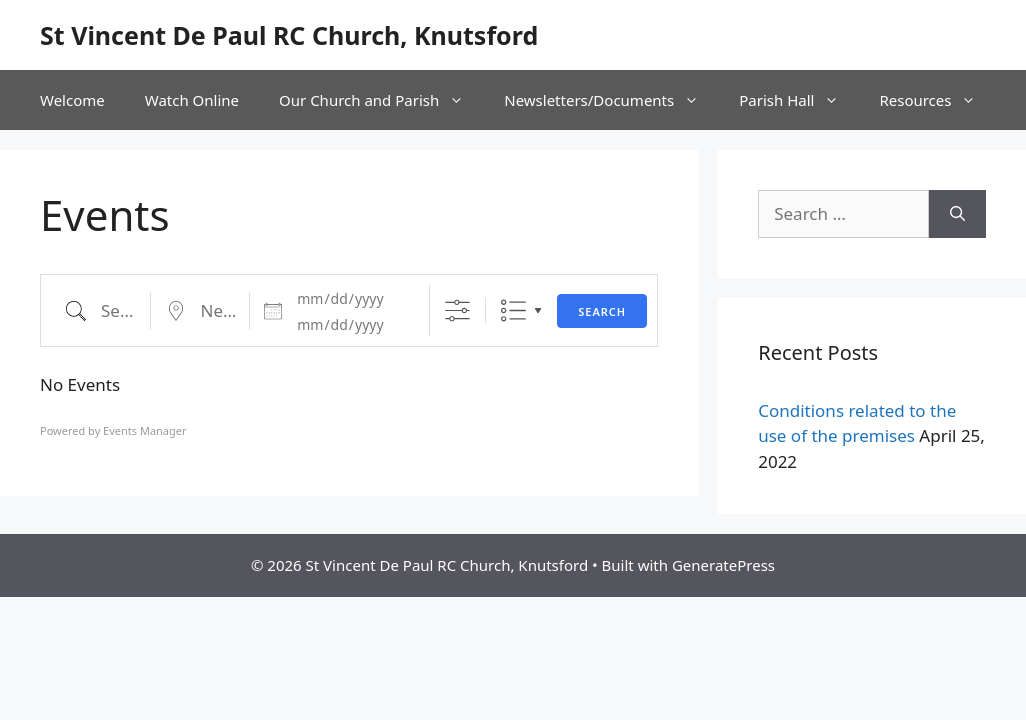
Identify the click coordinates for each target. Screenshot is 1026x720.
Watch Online (192, 100)
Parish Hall (799, 100)
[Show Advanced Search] (457, 310)
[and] (351, 325)
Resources (937, 100)
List (513, 310)
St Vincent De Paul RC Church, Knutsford (289, 35)
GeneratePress (723, 565)
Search (602, 311)
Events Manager (144, 430)
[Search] (957, 214)
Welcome (72, 100)
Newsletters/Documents (611, 100)
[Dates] (351, 299)
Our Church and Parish (381, 100)
